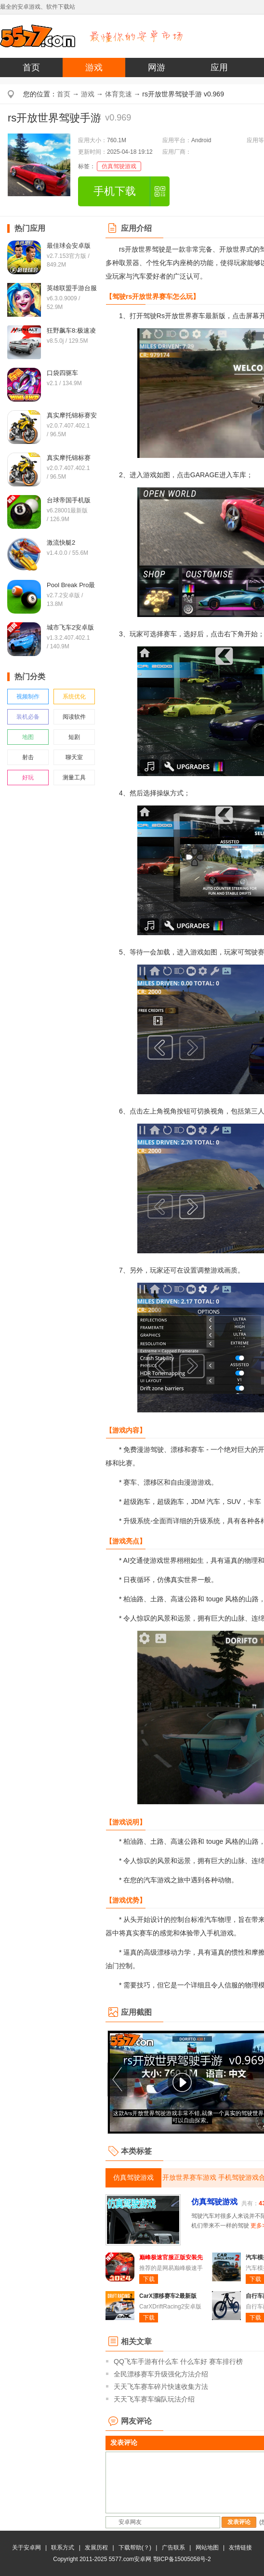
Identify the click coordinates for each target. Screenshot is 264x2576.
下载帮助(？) (135, 2547)
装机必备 (28, 716)
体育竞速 (118, 94)
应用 (219, 67)
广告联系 (173, 2547)
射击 (28, 757)
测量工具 (74, 777)
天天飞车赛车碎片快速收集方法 (161, 2386)
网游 (156, 67)
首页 (31, 67)
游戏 (94, 67)
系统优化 (74, 696)
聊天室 (74, 757)
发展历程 (96, 2547)
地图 (28, 737)
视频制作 (28, 696)
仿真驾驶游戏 (119, 166)
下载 (149, 2279)
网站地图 (207, 2547)
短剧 (74, 737)
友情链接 (240, 2547)
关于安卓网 (26, 2547)
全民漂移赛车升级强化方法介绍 (161, 2374)
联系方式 (62, 2547)
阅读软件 (74, 716)
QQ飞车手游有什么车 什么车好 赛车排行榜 (178, 2361)
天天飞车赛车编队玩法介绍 (154, 2399)
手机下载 (114, 191)
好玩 (28, 777)
